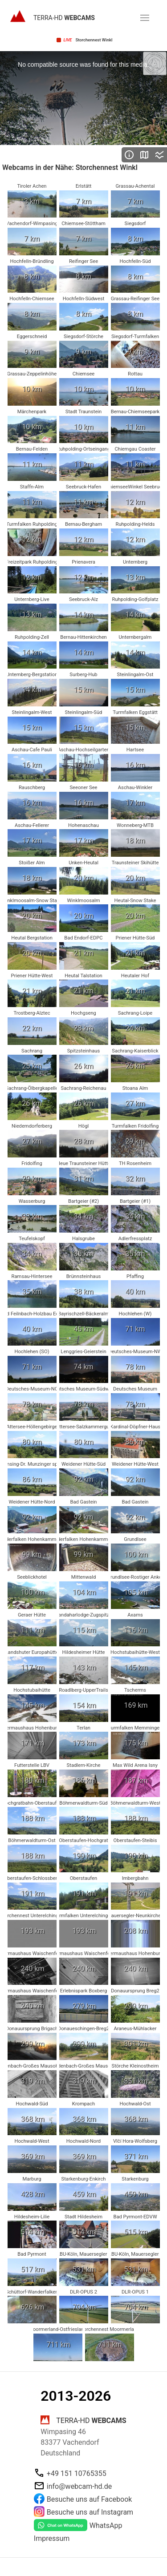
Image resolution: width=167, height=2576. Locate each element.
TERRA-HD (64, 18)
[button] (144, 18)
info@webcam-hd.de (79, 2486)
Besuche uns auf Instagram (90, 2511)
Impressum (52, 2538)
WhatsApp (106, 2525)
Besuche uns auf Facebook (89, 2499)
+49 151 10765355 (76, 2473)
